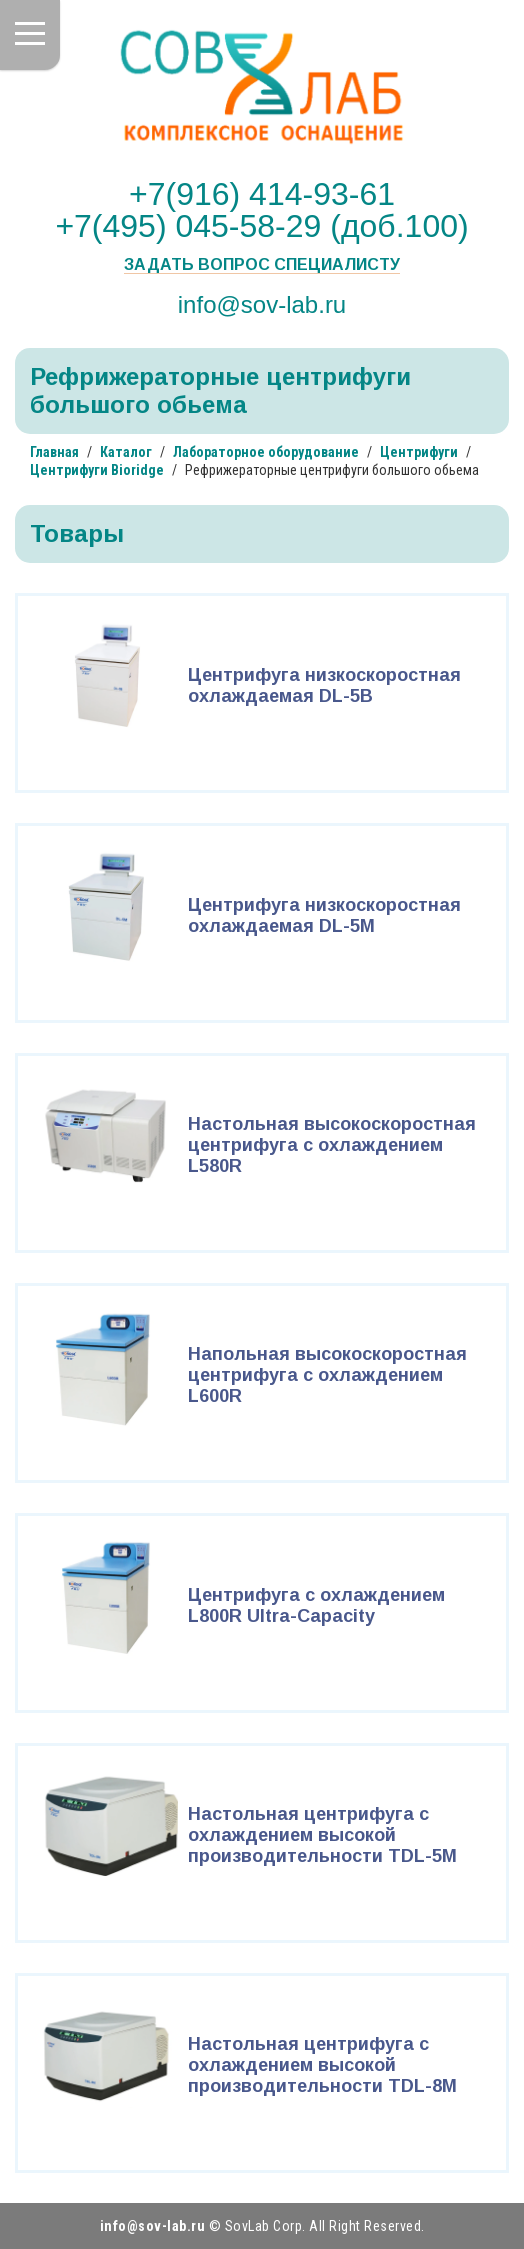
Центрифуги (419, 452)
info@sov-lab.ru (262, 304)
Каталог (126, 452)
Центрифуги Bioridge (97, 470)
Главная (54, 452)
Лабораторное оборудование (266, 452)
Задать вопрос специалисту (262, 265)
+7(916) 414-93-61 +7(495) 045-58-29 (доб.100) (261, 210)
